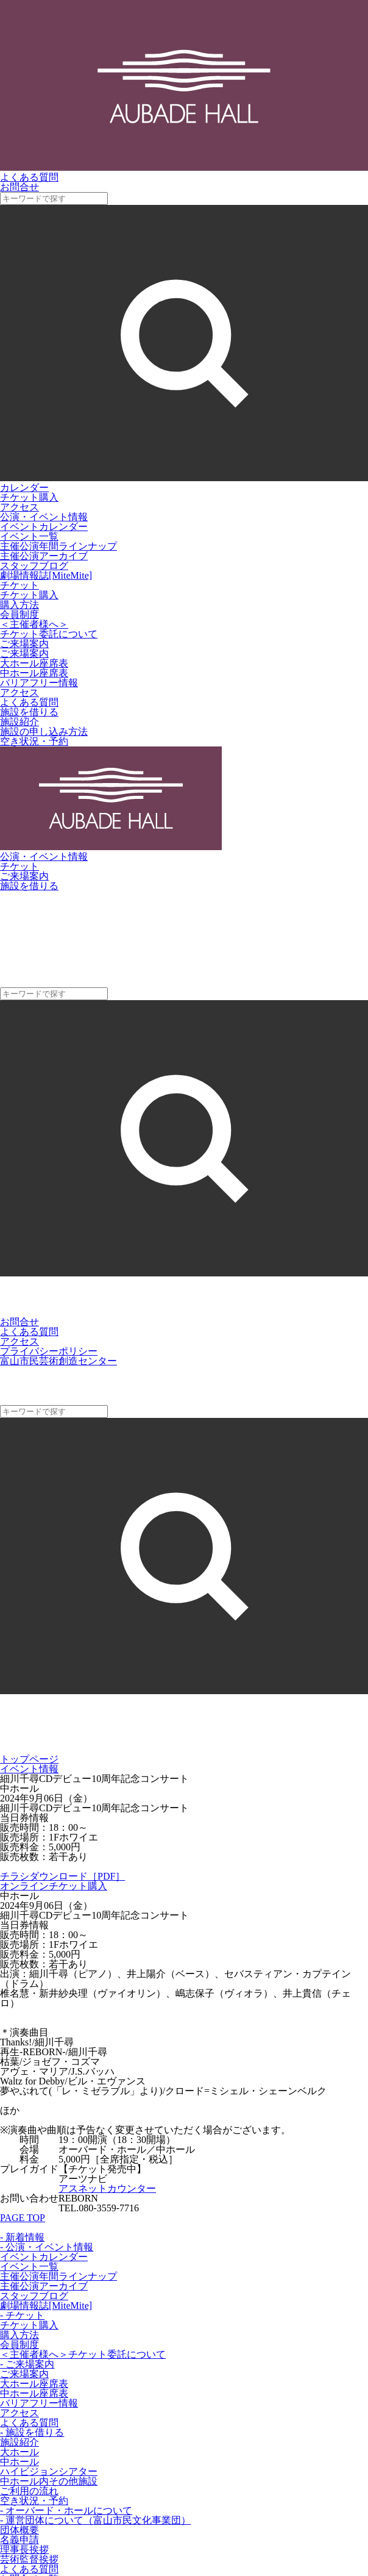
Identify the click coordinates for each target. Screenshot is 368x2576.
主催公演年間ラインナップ (58, 546)
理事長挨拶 (24, 2549)
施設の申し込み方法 (44, 731)
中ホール (19, 2461)
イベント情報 (29, 1769)
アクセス (19, 507)
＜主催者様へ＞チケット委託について (48, 629)
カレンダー (24, 487)
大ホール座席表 (34, 663)
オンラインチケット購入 (53, 1886)
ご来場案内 (24, 653)
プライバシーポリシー (48, 1351)
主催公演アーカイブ (44, 556)
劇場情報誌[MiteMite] (46, 575)
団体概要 (19, 2530)
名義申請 (19, 2540)
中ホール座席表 (34, 673)
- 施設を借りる (32, 2432)
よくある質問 (29, 702)
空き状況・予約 (34, 741)
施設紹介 (19, 722)
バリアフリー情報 (39, 683)
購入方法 (19, 604)
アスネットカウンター (107, 2188)
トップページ (29, 1759)
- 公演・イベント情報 (46, 2247)
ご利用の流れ (29, 2491)
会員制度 (19, 614)
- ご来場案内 (27, 2364)
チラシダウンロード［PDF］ (62, 1876)
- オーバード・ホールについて (66, 2510)
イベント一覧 (29, 536)
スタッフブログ (34, 565)
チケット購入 (29, 497)
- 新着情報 (22, 2237)
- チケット (22, 2315)
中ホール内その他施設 (48, 2481)
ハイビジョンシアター (48, 2471)
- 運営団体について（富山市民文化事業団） (95, 2520)
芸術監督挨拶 (29, 2559)
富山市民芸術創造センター (58, 1361)
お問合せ (19, 1322)
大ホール (19, 2452)
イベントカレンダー (44, 526)
